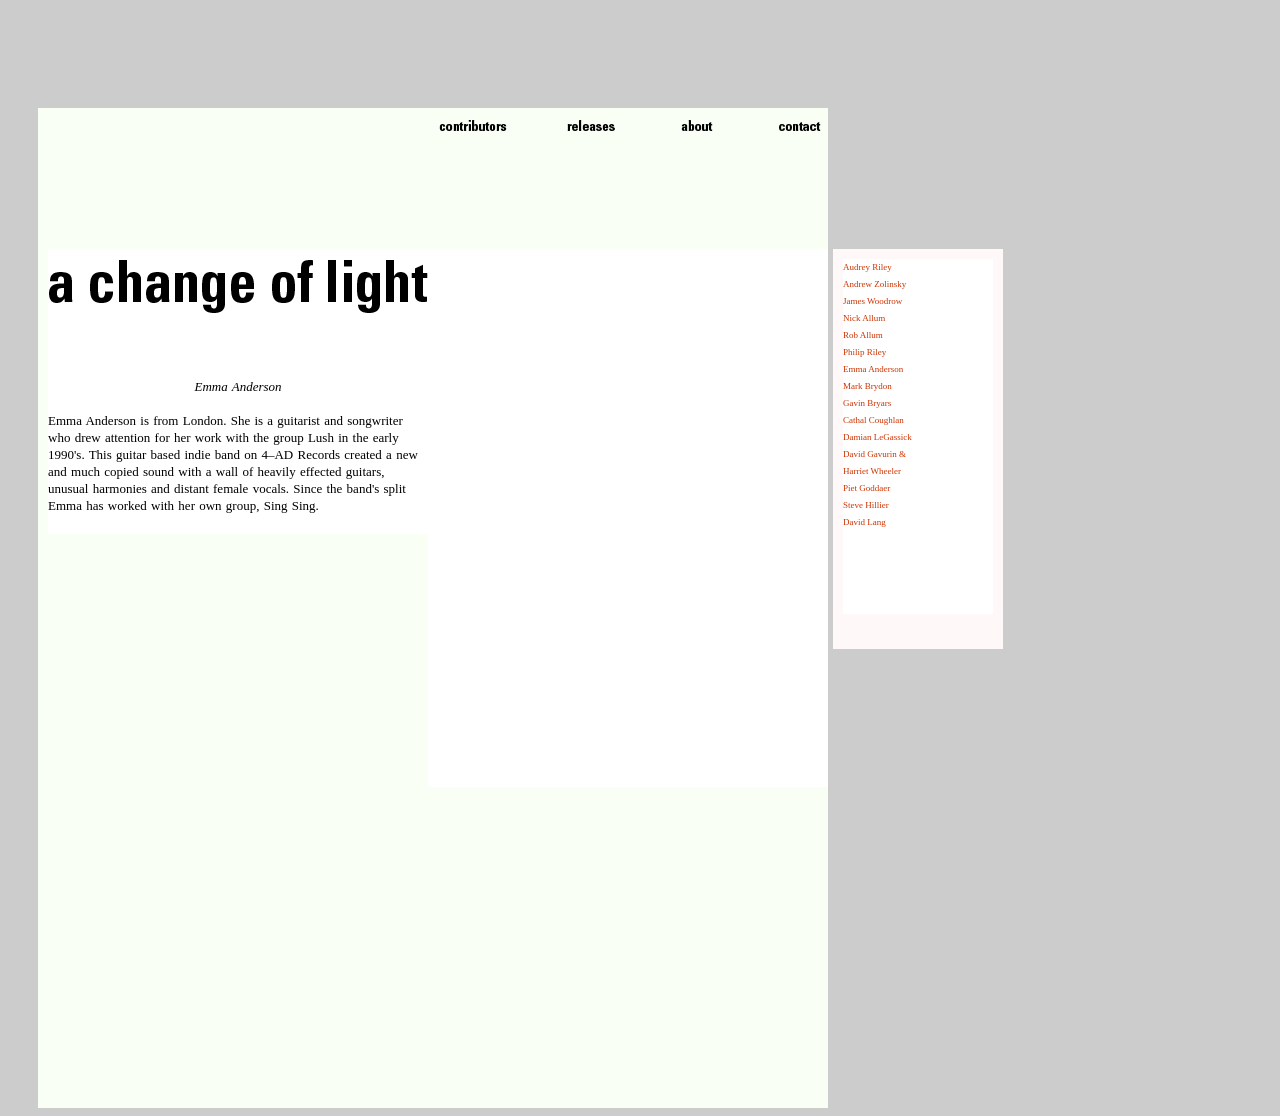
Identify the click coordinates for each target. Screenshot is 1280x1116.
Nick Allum (864, 318)
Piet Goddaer (866, 488)
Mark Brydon (867, 386)
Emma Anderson (873, 369)
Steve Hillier (866, 505)
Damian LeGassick (877, 437)
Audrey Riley (867, 267)
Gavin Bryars (867, 403)
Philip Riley (864, 352)
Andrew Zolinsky (874, 284)
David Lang (864, 522)
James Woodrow (872, 301)
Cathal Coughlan (873, 420)
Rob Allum (863, 335)
